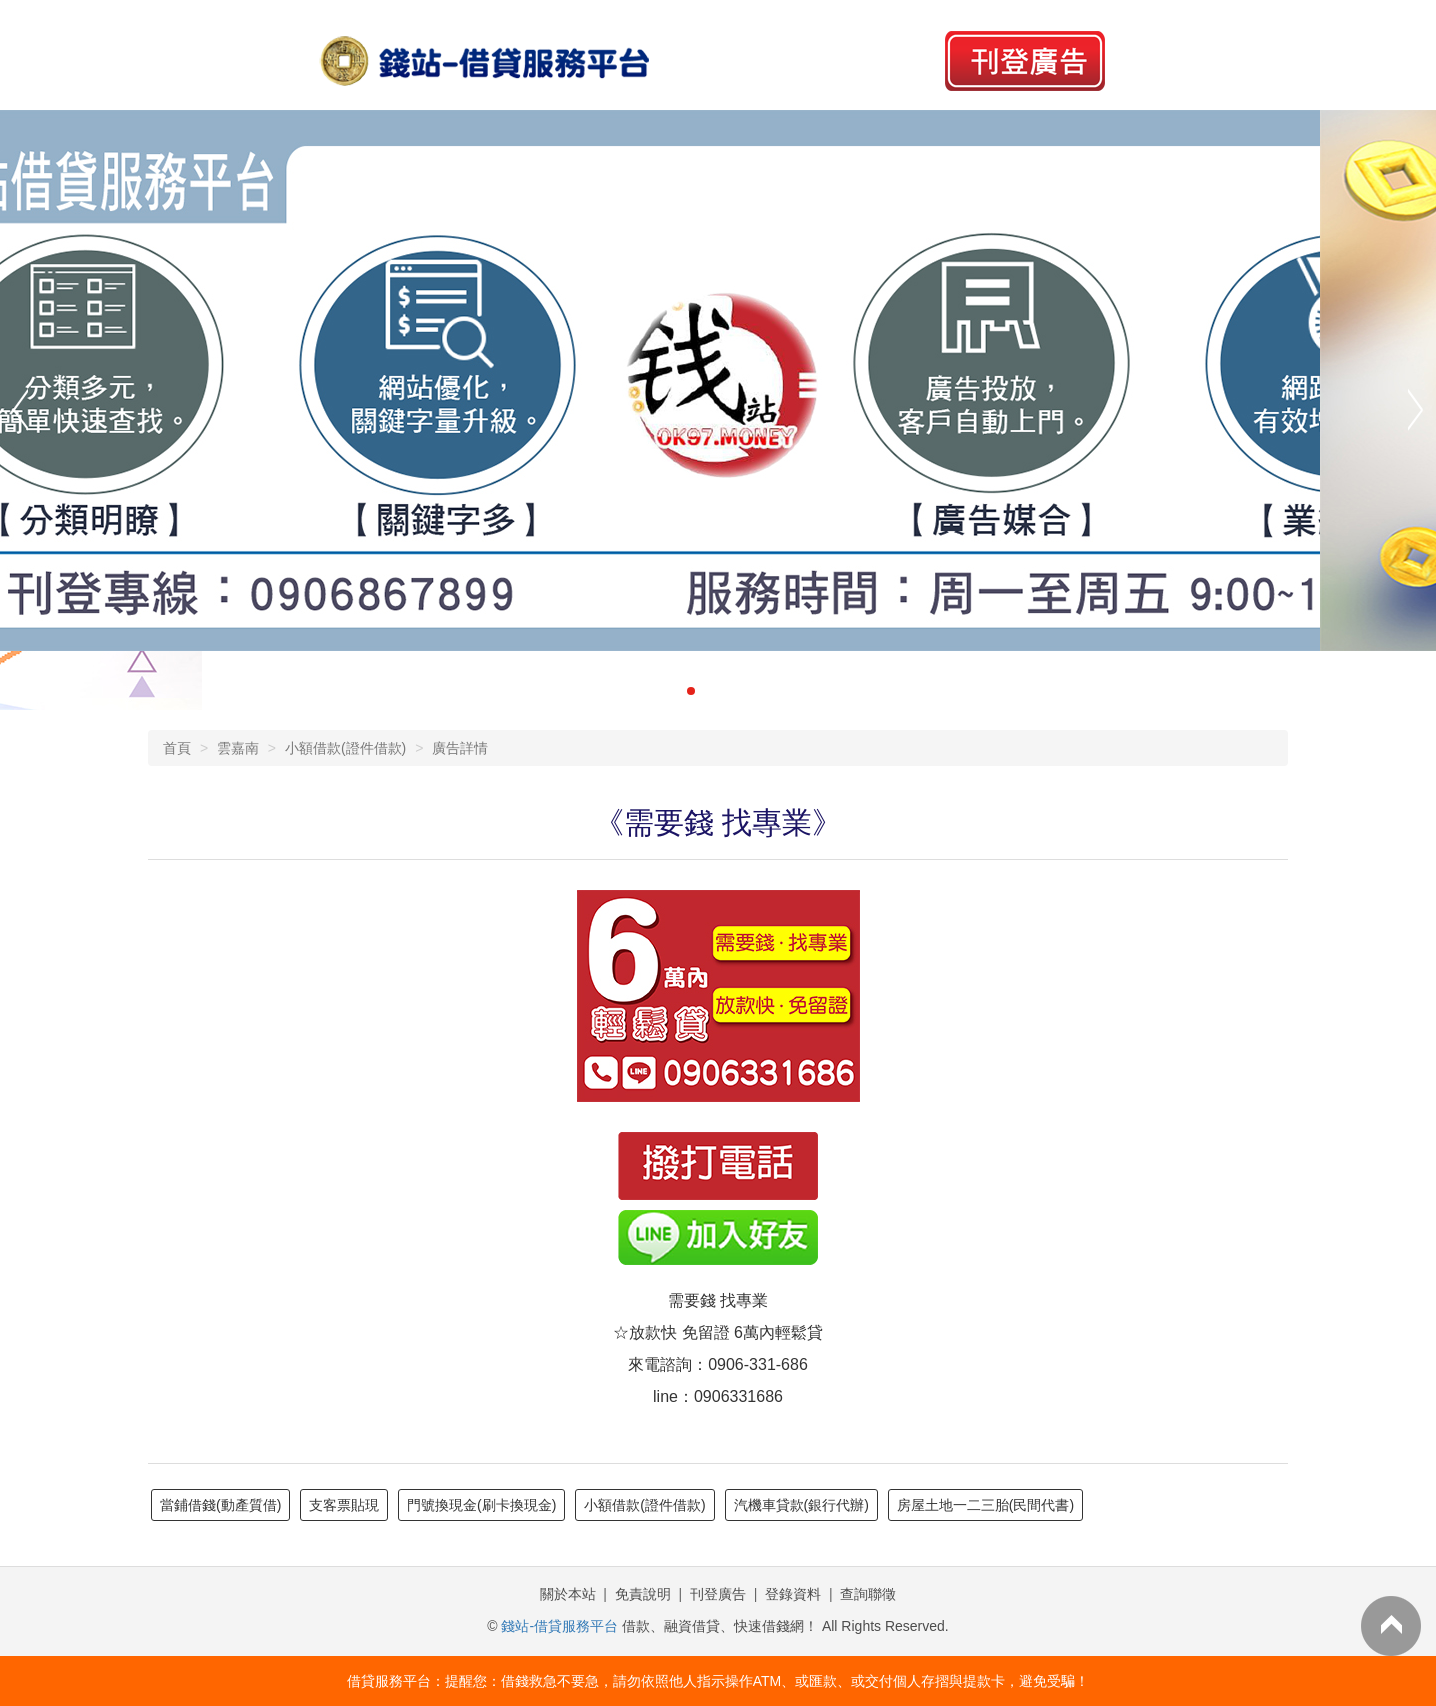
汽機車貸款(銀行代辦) (801, 1505)
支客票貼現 (344, 1505)
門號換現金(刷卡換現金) (481, 1505)
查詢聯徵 (868, 1594)
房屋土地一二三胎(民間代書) (985, 1505)
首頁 (177, 748)
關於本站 (568, 1594)
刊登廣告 (718, 1594)
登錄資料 (793, 1594)
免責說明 (643, 1594)
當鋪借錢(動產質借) (220, 1505)
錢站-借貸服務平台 (559, 1626)
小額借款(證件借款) (345, 748)
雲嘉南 (238, 748)
